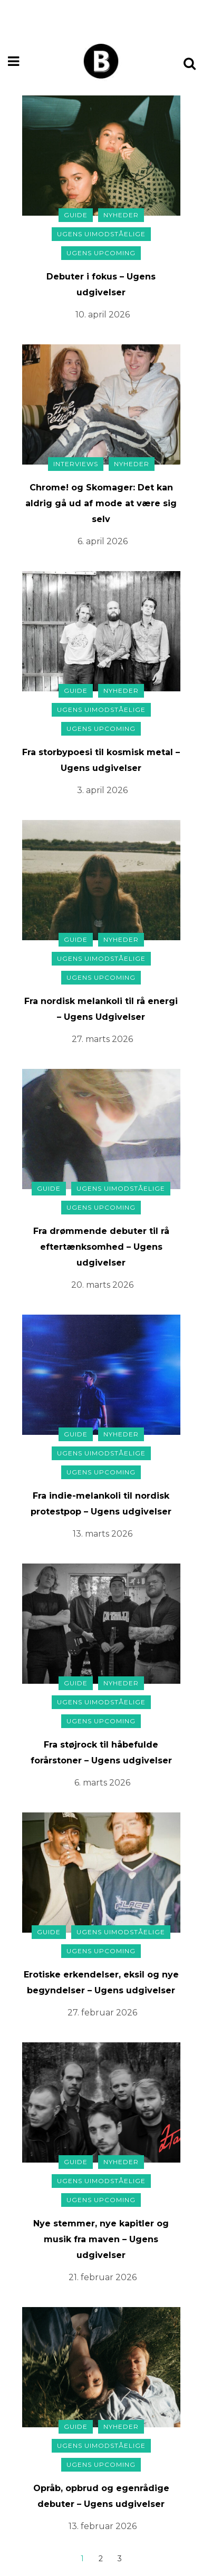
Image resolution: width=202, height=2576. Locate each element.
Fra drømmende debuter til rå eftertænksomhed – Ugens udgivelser (101, 1247)
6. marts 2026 (102, 1783)
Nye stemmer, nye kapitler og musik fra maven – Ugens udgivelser (101, 2239)
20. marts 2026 (102, 1285)
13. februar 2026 (103, 2526)
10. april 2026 (102, 315)
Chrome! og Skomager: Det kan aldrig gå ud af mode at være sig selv (101, 503)
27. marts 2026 (102, 1039)
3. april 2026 (102, 790)
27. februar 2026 (102, 2013)
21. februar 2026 (103, 2277)
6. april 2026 (103, 541)
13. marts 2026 (102, 1534)
